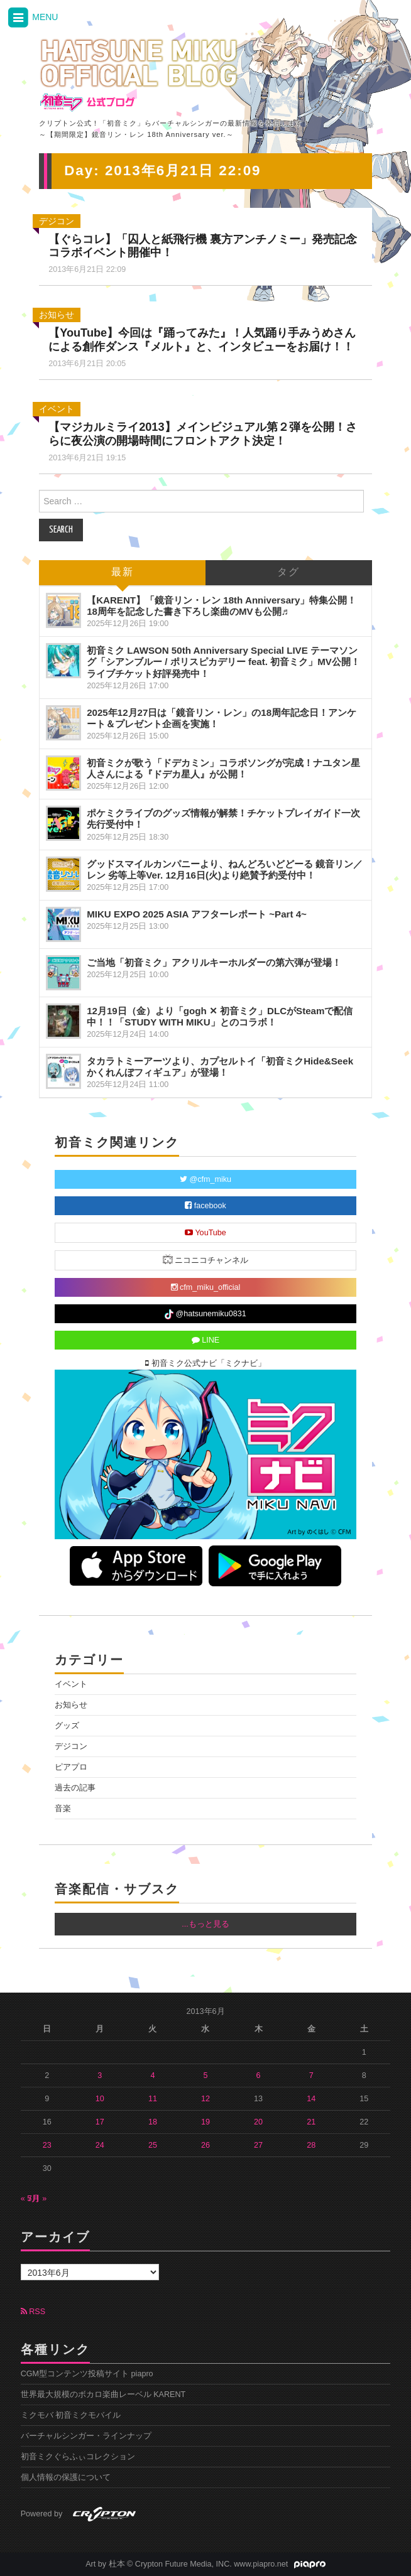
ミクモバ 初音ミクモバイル (71, 2415)
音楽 (63, 1808)
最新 (122, 572)
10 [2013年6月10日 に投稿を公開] (100, 2098)
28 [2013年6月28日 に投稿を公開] (311, 2145)
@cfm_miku (205, 1179)
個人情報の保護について (66, 2477)
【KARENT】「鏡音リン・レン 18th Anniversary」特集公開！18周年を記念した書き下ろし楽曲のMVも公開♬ (221, 606)
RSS (33, 2311)
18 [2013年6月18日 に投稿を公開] (152, 2122)
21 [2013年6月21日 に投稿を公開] (311, 2122)
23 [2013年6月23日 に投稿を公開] (47, 2145)
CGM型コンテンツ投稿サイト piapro (87, 2373)
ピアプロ (71, 1767)
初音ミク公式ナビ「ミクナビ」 (205, 1363)
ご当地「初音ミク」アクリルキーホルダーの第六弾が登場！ (214, 962)
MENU (32, 18)
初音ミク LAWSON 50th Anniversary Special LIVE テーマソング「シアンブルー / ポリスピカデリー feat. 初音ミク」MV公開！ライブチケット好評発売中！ (223, 661)
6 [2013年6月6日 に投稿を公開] (258, 2075)
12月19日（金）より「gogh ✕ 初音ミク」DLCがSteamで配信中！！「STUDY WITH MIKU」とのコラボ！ (220, 1016)
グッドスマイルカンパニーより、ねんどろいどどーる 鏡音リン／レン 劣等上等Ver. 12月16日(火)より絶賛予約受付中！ (225, 869)
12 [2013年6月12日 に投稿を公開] (205, 2098)
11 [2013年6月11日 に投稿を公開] (152, 2098)
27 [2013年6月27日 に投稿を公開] (258, 2145)
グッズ (67, 1725)
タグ (288, 572)
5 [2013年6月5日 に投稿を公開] (205, 2075)
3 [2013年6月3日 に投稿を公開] (99, 2075)
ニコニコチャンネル (206, 1259)
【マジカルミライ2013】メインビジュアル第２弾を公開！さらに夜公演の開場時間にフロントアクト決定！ (202, 434)
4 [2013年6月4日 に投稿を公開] (152, 2075)
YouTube (205, 1232)
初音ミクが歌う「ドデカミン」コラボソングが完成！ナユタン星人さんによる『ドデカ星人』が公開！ (223, 768)
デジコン (56, 221)
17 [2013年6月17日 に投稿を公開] (100, 2122)
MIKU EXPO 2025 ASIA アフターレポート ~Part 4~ (197, 914)
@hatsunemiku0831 (205, 1314)
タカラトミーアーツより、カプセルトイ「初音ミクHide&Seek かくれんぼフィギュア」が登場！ (220, 1067)
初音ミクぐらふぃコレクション (78, 2456)
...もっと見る (205, 1924)
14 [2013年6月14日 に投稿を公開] (311, 2098)
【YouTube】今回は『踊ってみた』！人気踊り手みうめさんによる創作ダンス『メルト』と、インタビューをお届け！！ (202, 340)
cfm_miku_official (206, 1287)
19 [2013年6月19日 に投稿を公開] (205, 2122)
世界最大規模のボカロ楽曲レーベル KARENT (103, 2394)
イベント (56, 409)
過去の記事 (75, 1787)
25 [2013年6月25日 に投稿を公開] (152, 2145)
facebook (205, 1205)
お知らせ (56, 315)
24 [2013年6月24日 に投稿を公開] (100, 2145)
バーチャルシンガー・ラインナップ (86, 2436)
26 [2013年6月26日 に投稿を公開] (205, 2145)
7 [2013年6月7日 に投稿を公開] (311, 2075)
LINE (206, 1340)
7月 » (37, 2198)
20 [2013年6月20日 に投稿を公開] (258, 2122)
